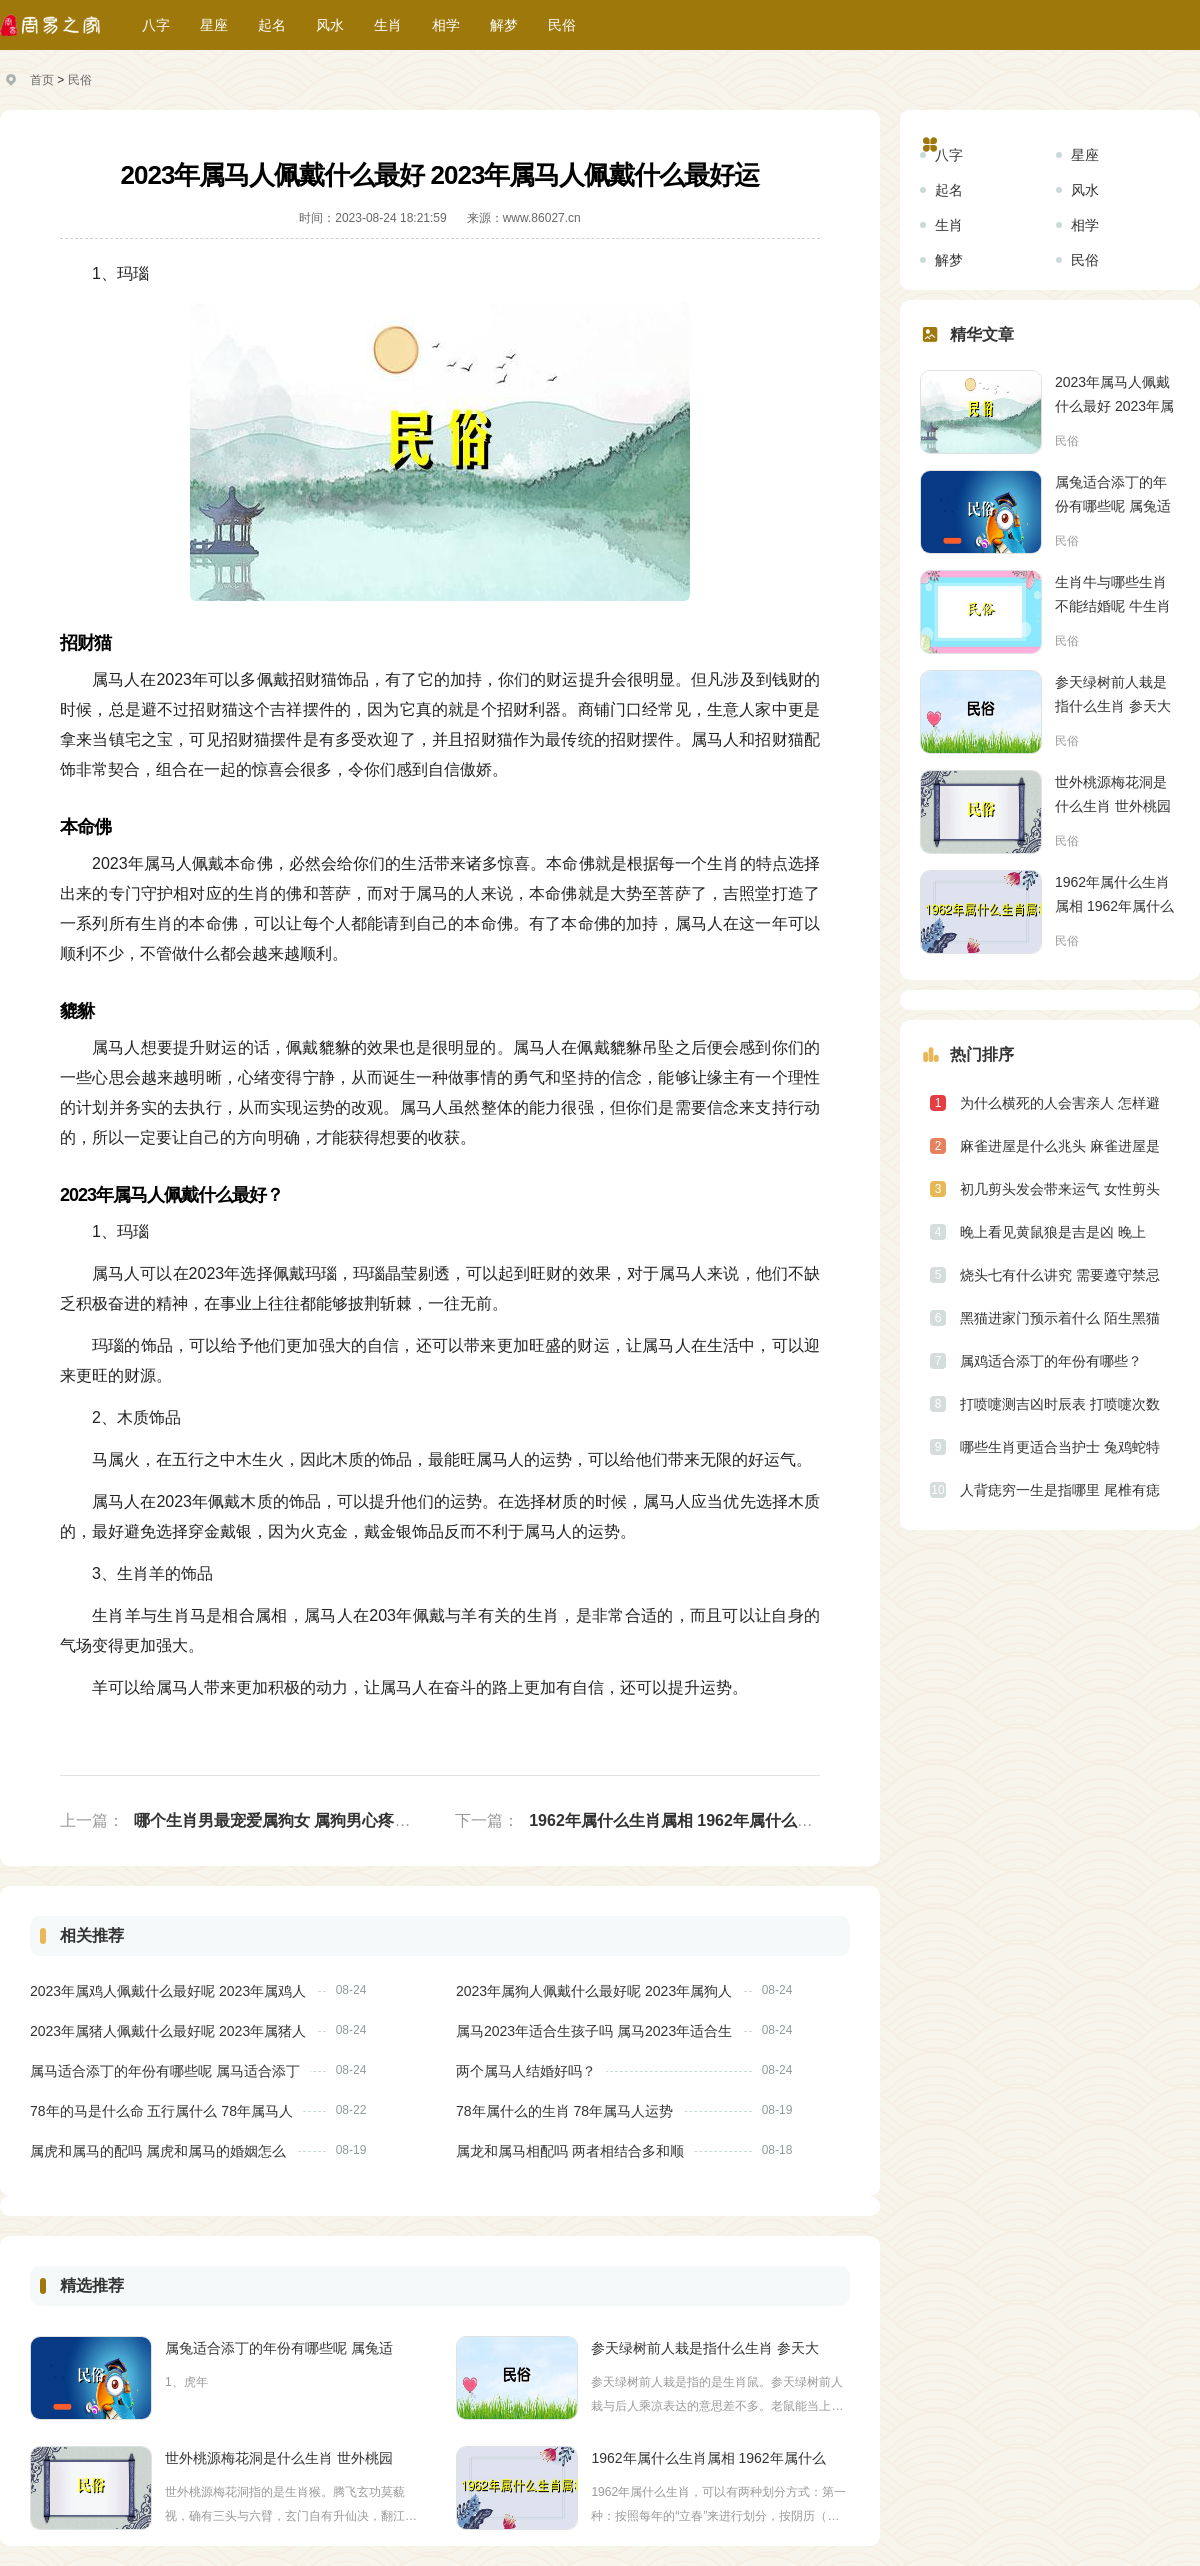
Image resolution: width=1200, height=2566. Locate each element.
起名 (272, 25)
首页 (42, 80)
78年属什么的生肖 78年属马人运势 (564, 2111)
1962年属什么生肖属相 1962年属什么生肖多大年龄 (711, 1820)
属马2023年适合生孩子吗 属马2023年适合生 (594, 2031)
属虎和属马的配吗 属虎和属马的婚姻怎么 (158, 2151)
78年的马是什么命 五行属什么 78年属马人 (161, 2111)
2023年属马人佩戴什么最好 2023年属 (1114, 394)
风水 (330, 25)
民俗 (562, 25)
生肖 (388, 25)
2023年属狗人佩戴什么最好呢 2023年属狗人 (594, 1991)
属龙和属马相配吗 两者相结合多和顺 (570, 2151)
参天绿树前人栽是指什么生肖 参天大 (705, 2348)
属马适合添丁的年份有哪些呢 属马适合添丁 (165, 2071)
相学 (446, 25)
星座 (214, 25)
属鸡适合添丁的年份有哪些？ (1051, 1361)
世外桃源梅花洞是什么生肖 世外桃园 (279, 2458)
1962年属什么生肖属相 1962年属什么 (708, 2458)
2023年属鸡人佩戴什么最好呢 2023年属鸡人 (168, 1991)
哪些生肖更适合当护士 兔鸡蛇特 (1060, 1447)
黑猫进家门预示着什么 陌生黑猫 (1060, 1318)
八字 (156, 25)
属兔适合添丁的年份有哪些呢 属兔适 (279, 2348)
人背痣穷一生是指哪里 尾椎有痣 (1060, 1490)
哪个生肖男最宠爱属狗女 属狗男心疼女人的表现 (304, 1820)
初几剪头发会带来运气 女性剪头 (1060, 1189)
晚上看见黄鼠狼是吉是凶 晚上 (1053, 1232)
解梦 (504, 25)
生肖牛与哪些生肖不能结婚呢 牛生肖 (1113, 594)
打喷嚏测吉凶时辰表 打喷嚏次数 (1060, 1404)
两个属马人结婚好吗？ (526, 2071)
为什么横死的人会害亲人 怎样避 (1060, 1103)
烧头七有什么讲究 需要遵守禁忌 (1060, 1275)
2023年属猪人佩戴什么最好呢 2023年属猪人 (168, 2031)
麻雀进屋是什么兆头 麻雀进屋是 (1060, 1146)
